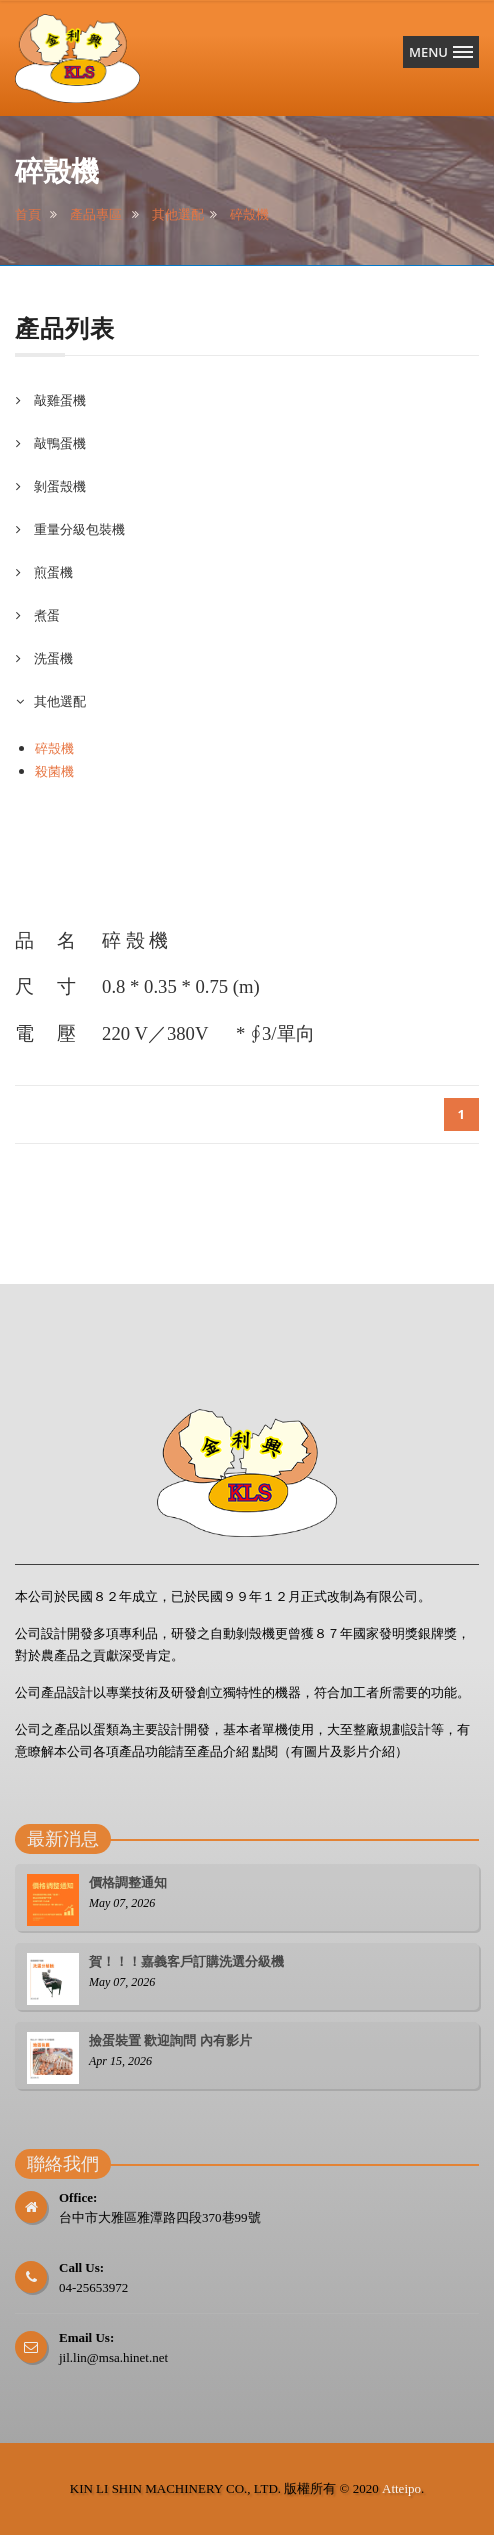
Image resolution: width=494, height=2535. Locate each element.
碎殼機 (249, 214)
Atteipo (401, 2488)
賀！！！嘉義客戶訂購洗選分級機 (186, 1961)
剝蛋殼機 (58, 486)
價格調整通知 (128, 1882)
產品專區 (96, 214)
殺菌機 (54, 771)
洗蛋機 (52, 658)
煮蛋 (45, 615)
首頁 (28, 214)
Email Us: (86, 2337)
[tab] (247, 400)
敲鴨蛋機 (58, 443)
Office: (78, 2197)
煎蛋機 (52, 572)
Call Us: (81, 2267)
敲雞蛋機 (58, 400)
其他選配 (178, 214)
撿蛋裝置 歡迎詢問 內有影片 (170, 2040)
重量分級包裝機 (78, 529)
